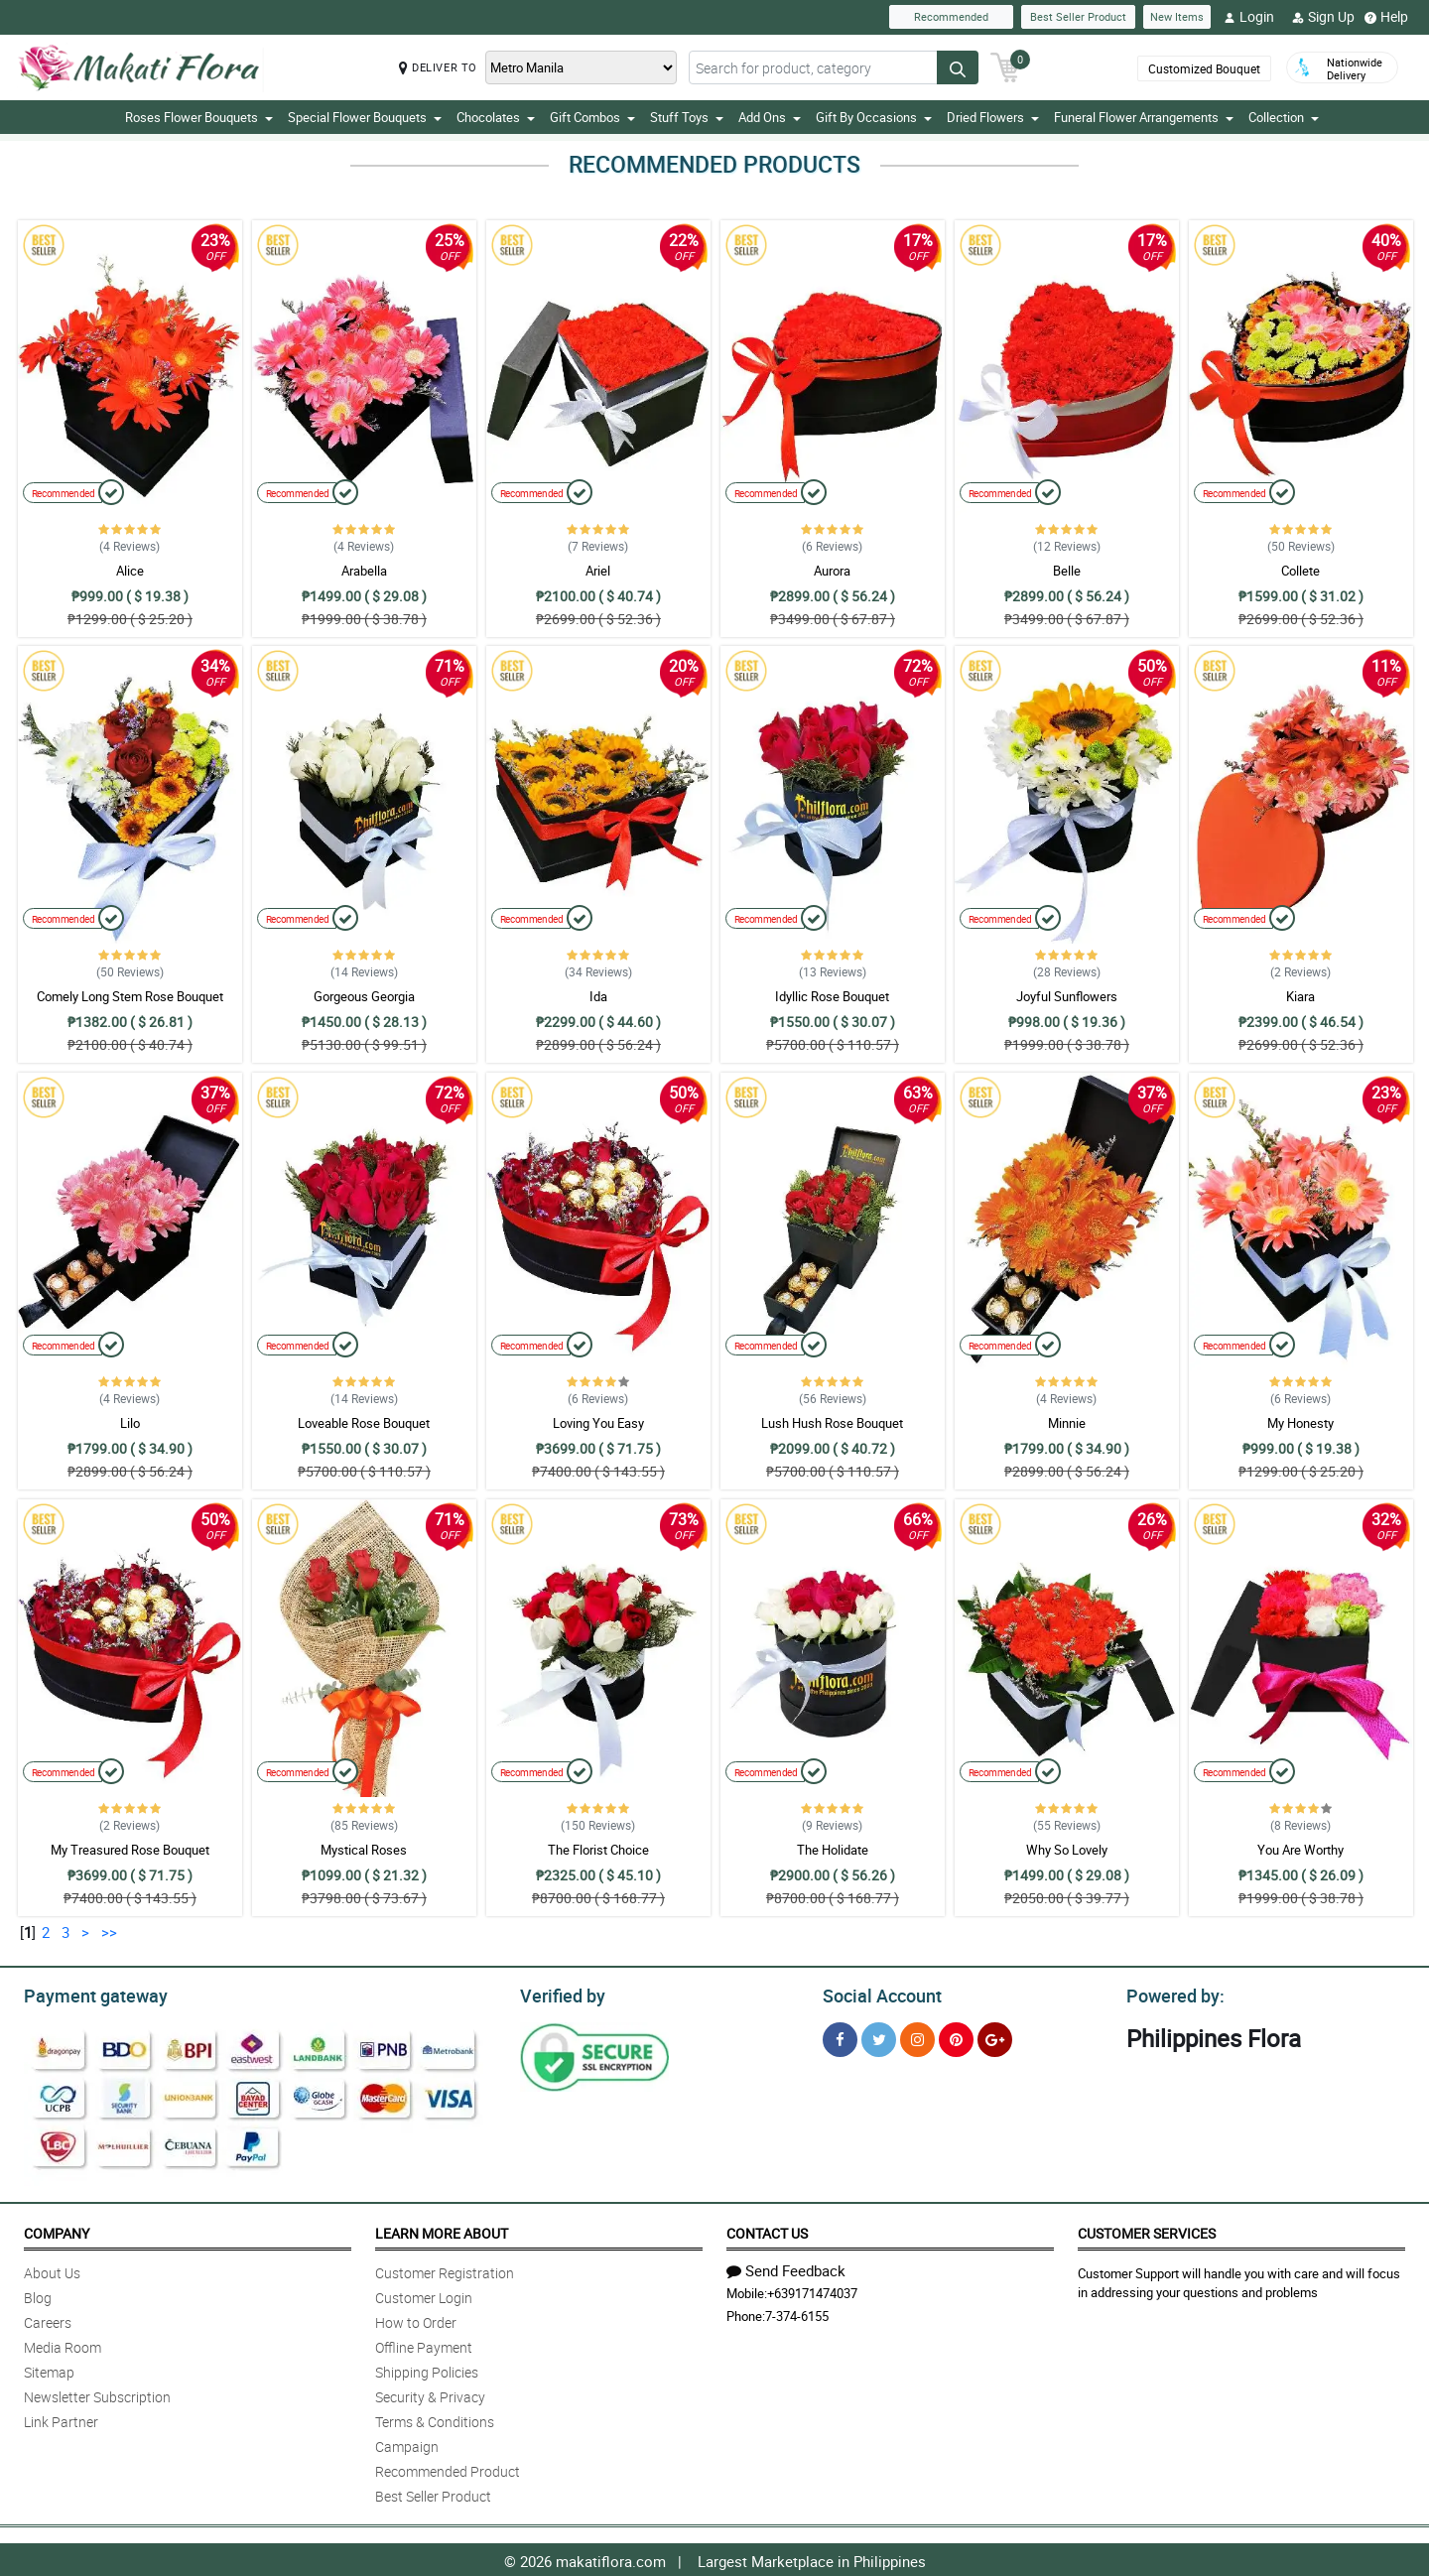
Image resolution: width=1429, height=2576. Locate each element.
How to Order (415, 2319)
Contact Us (767, 2230)
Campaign (407, 2443)
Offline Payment (423, 2344)
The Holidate (832, 1850)
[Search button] (957, 67)
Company (56, 2230)
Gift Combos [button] (592, 117)
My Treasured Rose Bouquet (130, 1850)
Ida (598, 996)
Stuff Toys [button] (686, 117)
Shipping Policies (426, 2369)
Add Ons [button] (769, 117)
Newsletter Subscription (97, 2393)
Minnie (1067, 1423)
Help (1386, 17)
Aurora (832, 571)
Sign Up (1323, 17)
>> (109, 1932)
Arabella (364, 571)
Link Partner (61, 2418)
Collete (1300, 571)
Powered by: (1171, 1993)
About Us (52, 2269)
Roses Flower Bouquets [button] (199, 117)
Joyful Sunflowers (1066, 996)
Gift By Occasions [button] (874, 117)
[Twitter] (878, 2036)
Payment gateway (87, 1993)
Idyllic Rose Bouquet (832, 996)
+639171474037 (812, 2290)
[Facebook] (840, 2036)
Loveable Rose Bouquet (364, 1423)
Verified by (559, 1993)
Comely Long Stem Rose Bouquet (130, 996)
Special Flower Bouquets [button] (365, 117)
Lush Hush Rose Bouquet (832, 1423)
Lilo (130, 1423)
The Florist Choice (598, 1850)
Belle (1067, 571)
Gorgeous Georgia (364, 996)
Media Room (62, 2344)
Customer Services (1147, 2230)
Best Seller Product (1078, 16)
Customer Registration (444, 2269)
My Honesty (1300, 1423)
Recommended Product (447, 2468)
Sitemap (49, 2369)
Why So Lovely (1066, 1850)
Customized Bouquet (1204, 68)
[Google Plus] (994, 2036)
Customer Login (423, 2294)
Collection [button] (1283, 117)
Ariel (597, 571)
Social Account (877, 1993)
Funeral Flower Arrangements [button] (1144, 117)
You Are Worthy (1300, 1850)
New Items (1177, 16)
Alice (130, 571)
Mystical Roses (364, 1850)
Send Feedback (785, 2267)
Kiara (1300, 996)
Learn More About (441, 2230)
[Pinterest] (956, 2036)
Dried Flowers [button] (993, 117)
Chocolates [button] (495, 117)
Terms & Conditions (434, 2418)
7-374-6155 (797, 2313)
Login (1249, 17)
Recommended (951, 16)
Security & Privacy (430, 2393)
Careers (47, 2319)
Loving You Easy (598, 1423)
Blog (38, 2294)
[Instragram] (917, 2036)
